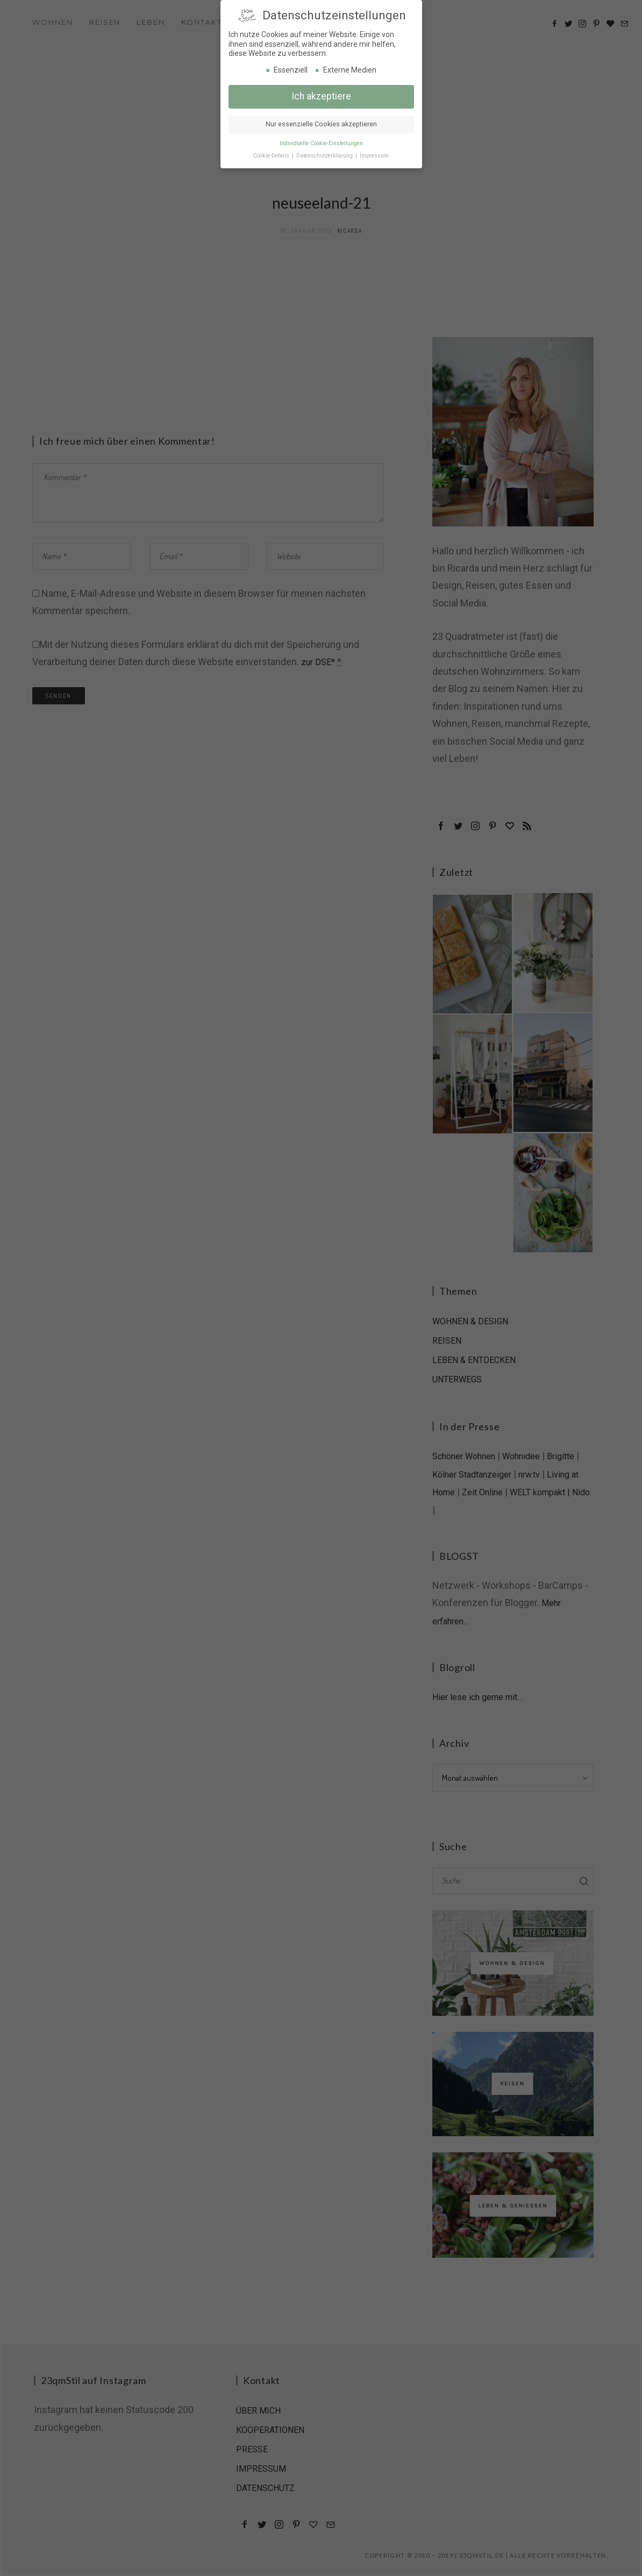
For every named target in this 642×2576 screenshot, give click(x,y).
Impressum (374, 154)
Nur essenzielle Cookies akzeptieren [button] (321, 123)
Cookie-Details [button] (272, 154)
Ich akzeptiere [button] (321, 95)
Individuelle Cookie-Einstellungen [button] (321, 142)
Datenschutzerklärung (325, 154)
